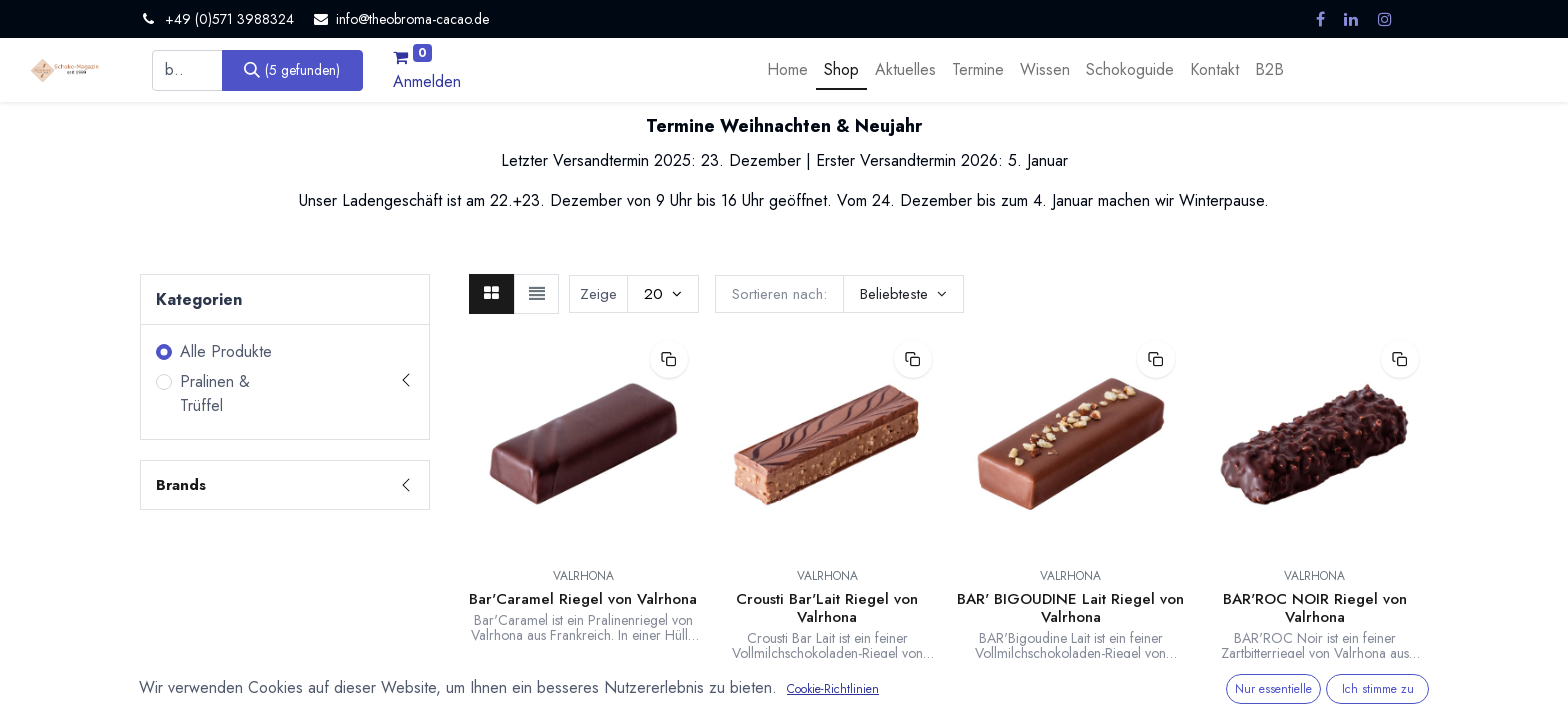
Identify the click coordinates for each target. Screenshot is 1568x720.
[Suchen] (292, 70)
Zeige (598, 294)
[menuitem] (787, 70)
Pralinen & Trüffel (215, 393)
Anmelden (427, 81)
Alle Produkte (226, 351)
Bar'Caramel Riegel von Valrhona (583, 599)
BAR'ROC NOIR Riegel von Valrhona (1315, 608)
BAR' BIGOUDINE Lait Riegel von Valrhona (1070, 608)
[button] (903, 294)
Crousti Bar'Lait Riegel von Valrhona (827, 608)
